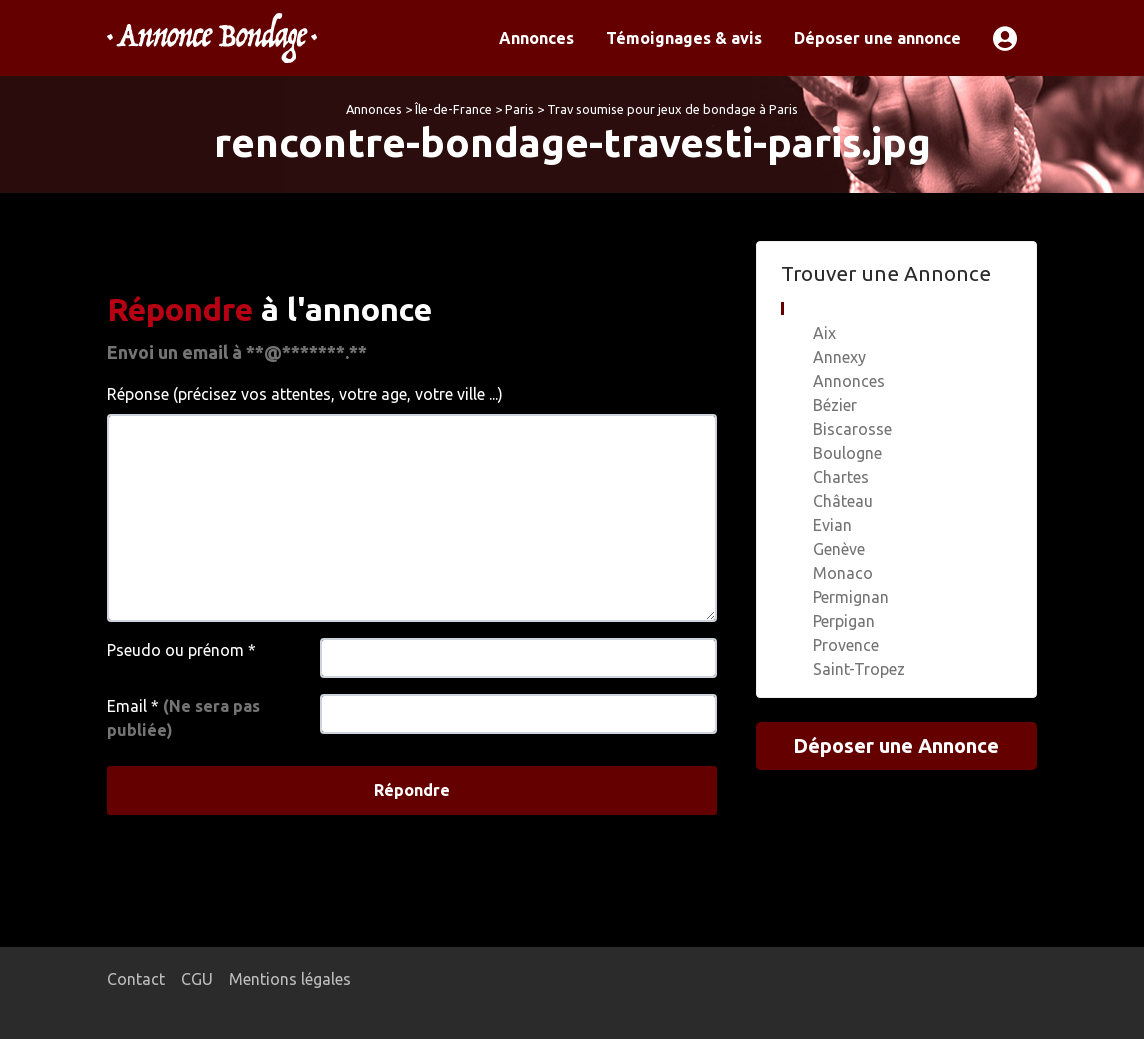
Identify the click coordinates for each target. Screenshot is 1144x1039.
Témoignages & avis (684, 38)
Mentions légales (290, 979)
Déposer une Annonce (896, 745)
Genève (839, 549)
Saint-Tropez (859, 669)
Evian (832, 525)
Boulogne (847, 453)
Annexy (839, 357)
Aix (824, 333)
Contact (136, 979)
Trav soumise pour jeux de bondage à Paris (672, 109)
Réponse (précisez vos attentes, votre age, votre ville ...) (305, 394)
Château (843, 501)
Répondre (412, 790)
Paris (519, 109)
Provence (846, 645)
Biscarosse (852, 429)
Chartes (841, 477)
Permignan (851, 597)
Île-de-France (453, 109)
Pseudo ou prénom (181, 650)
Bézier (835, 405)
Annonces (536, 38)
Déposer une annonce (877, 38)
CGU (197, 979)
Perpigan (844, 621)
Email (183, 718)
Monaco (843, 573)
